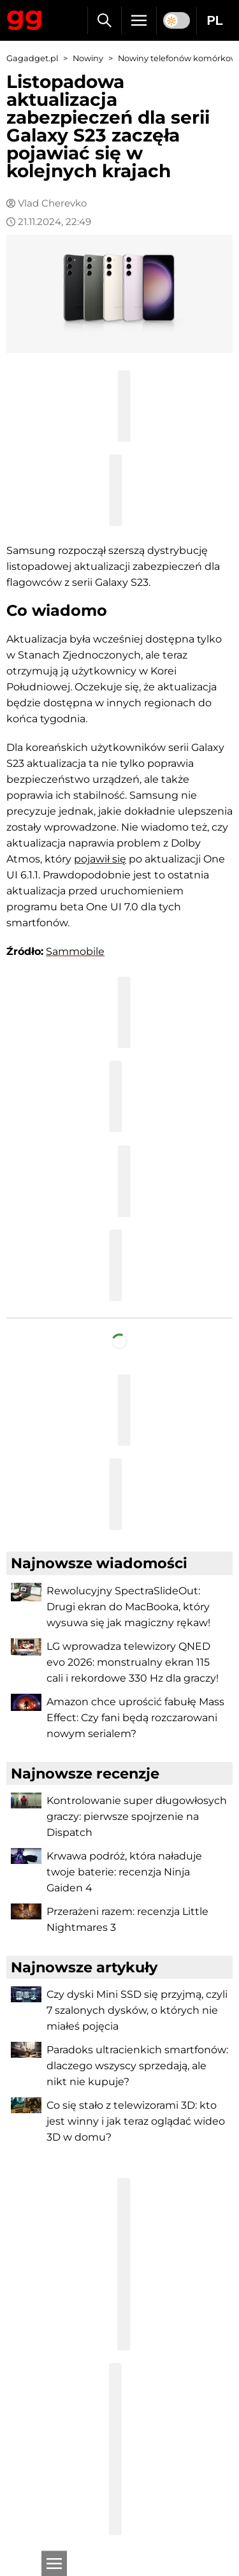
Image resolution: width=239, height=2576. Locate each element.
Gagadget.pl (32, 58)
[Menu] (139, 20)
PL (214, 20)
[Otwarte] (54, 2563)
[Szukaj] (104, 20)
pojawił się (100, 859)
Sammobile (75, 951)
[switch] (176, 20)
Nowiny (88, 58)
